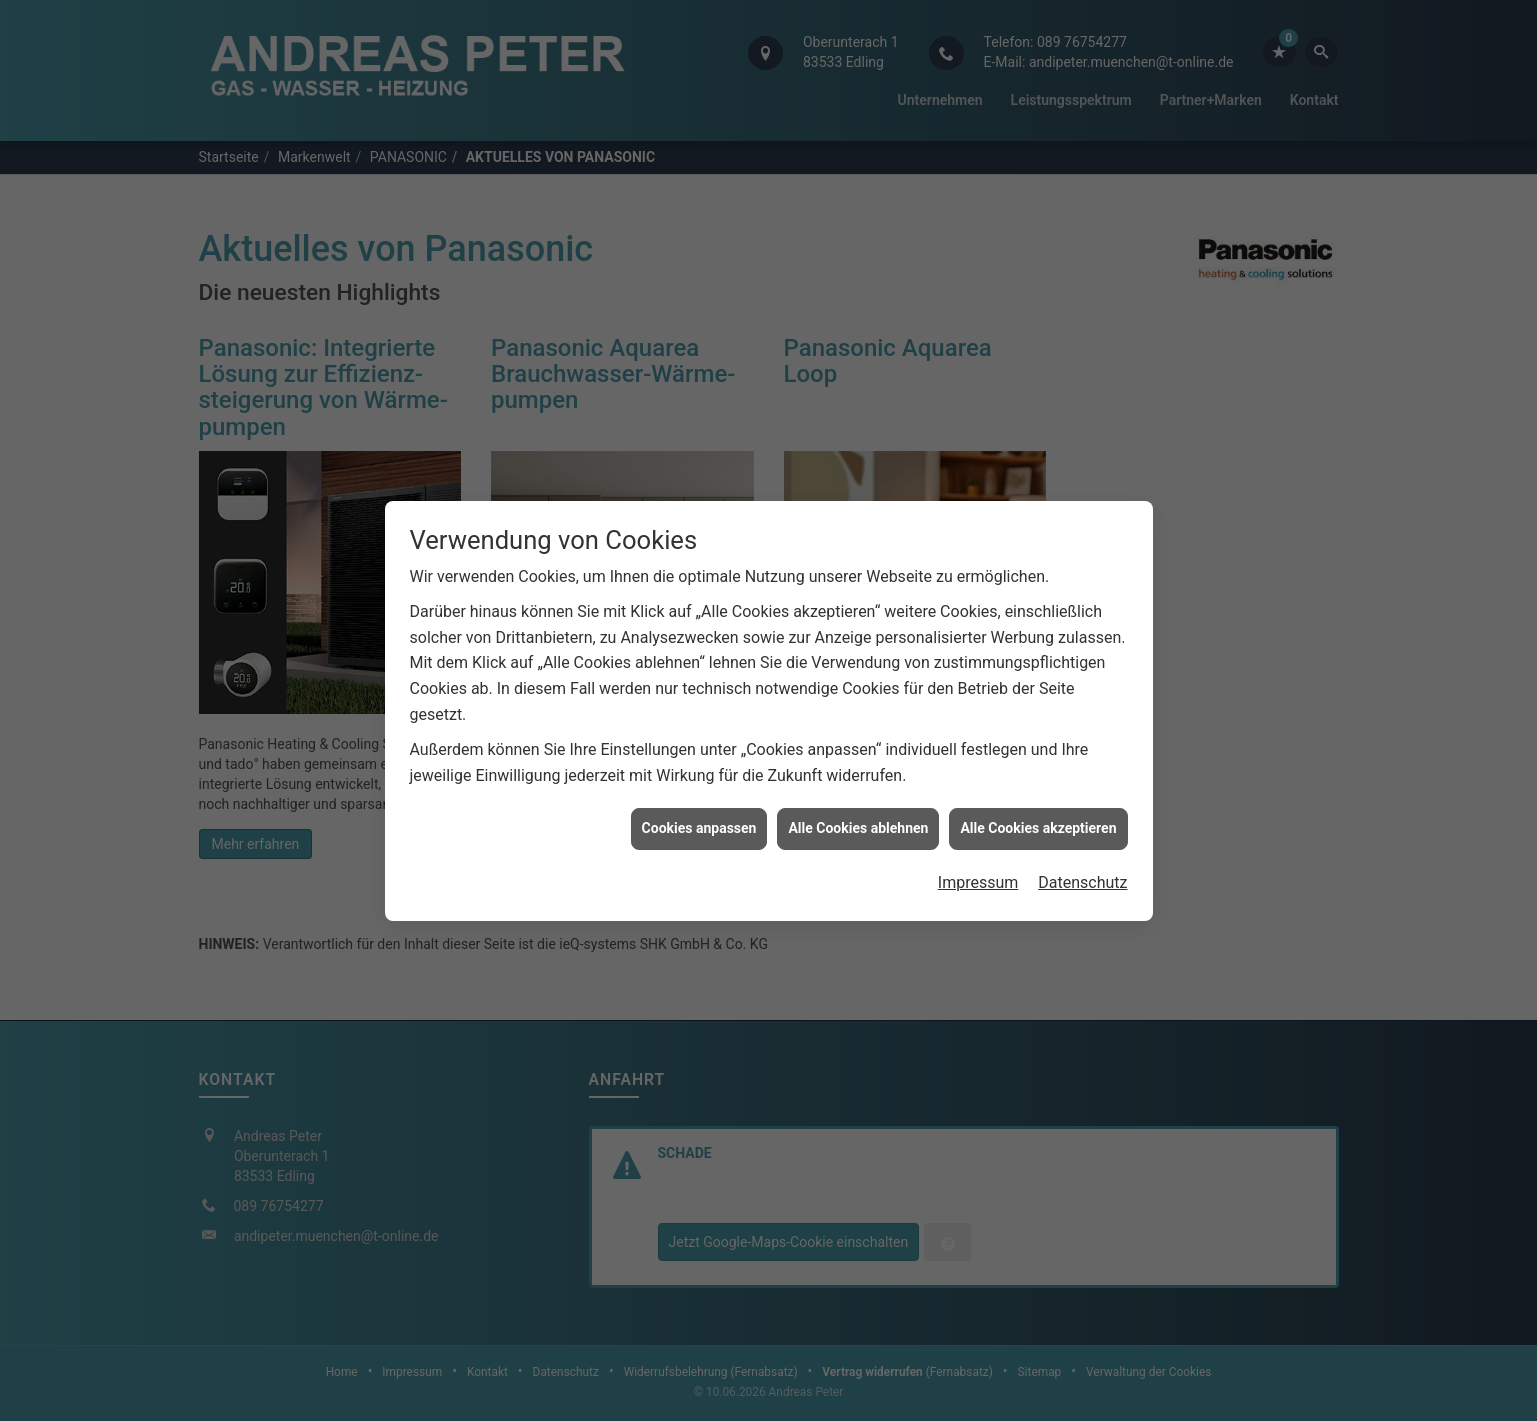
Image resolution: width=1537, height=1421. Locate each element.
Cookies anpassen (699, 819)
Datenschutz (1082, 873)
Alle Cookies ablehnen (858, 819)
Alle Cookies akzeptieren (1038, 819)
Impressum (978, 873)
